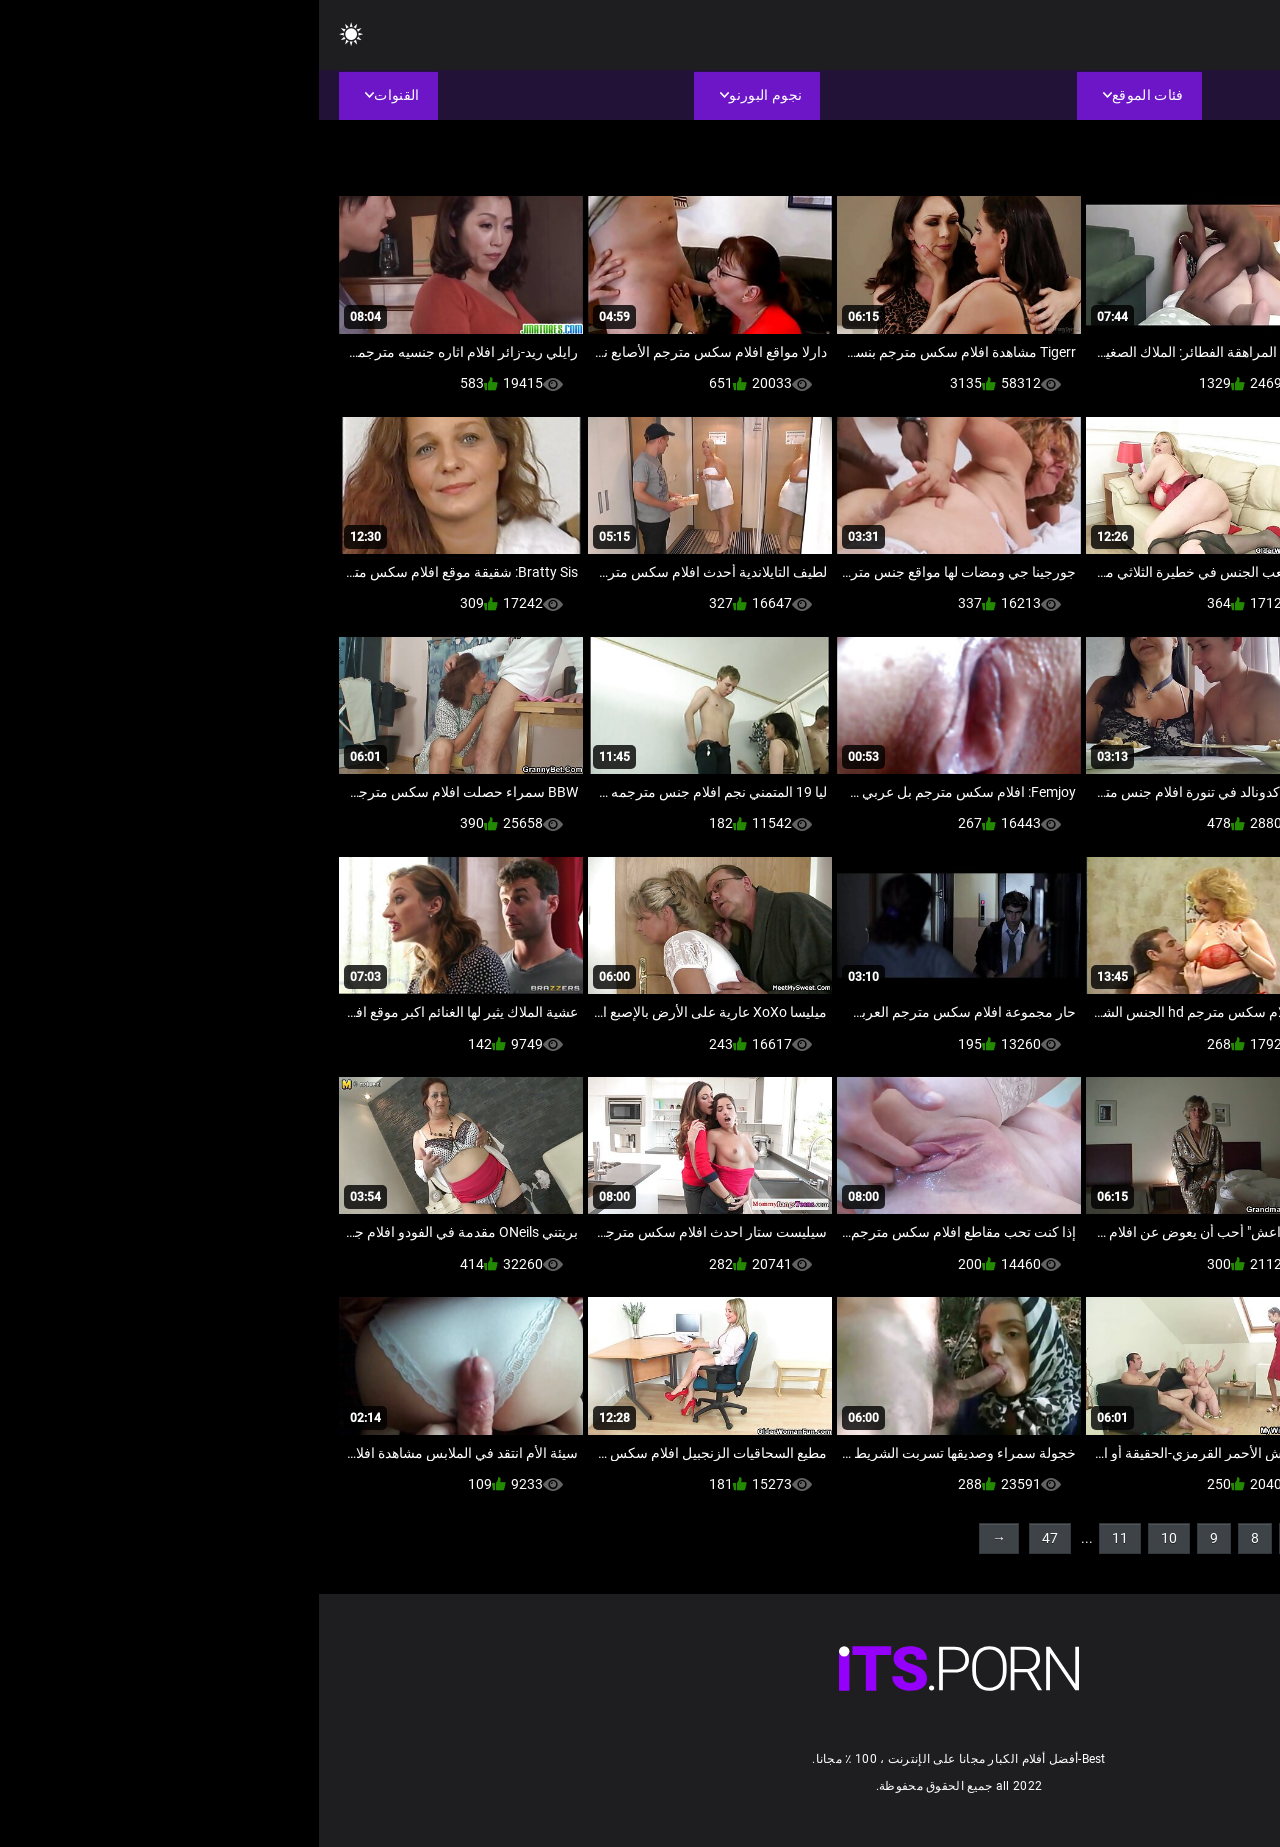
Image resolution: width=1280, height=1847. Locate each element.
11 (801, 1538)
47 (731, 1538)
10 (850, 1538)
